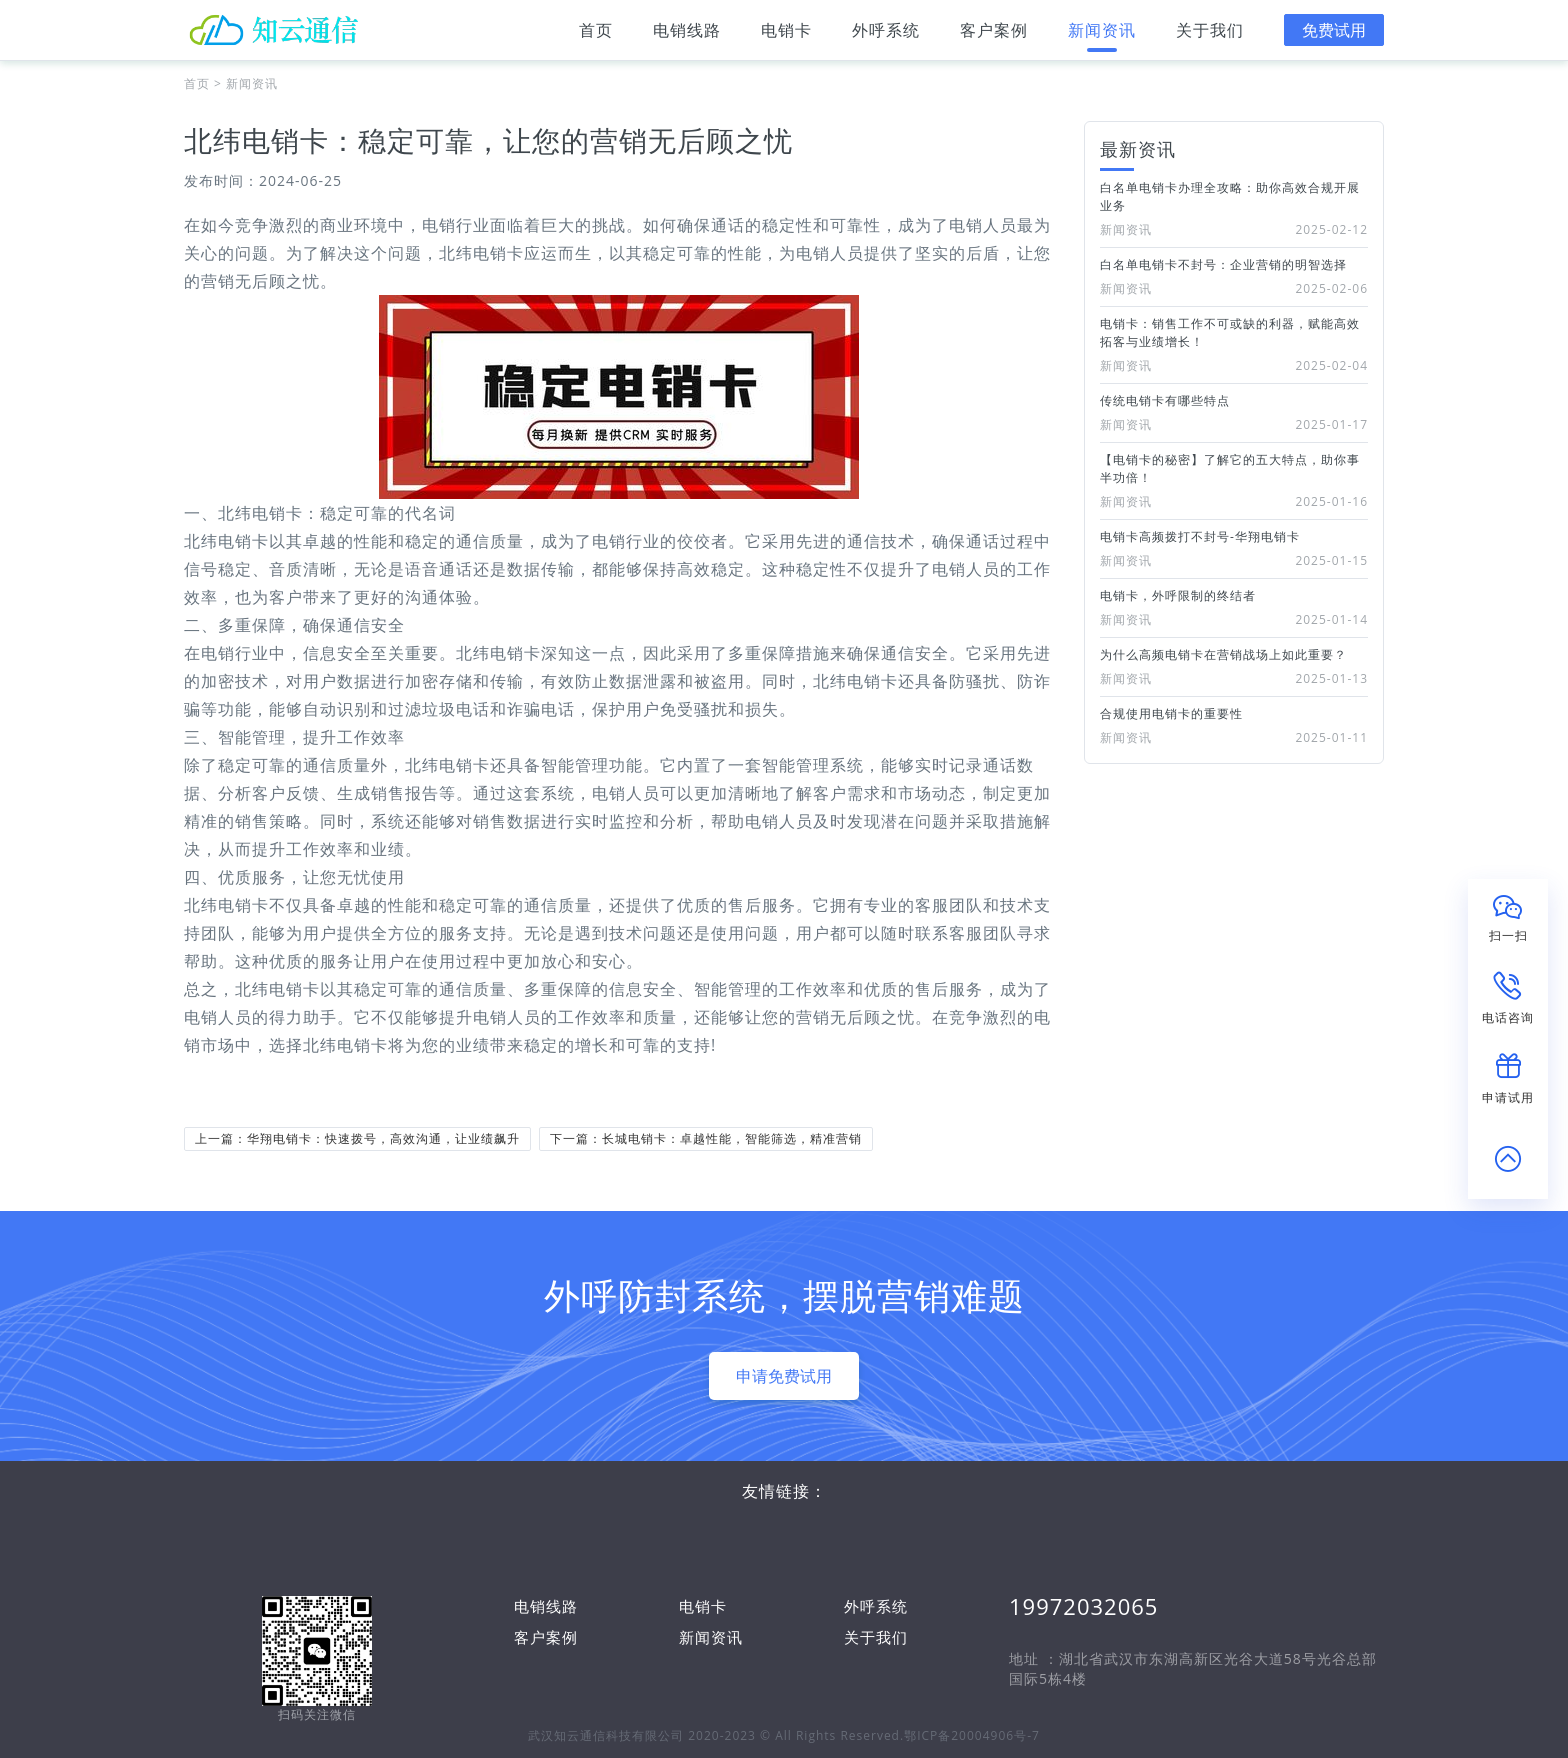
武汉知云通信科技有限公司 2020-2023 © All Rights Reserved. (716, 1735)
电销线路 (687, 35)
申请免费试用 (784, 1376)
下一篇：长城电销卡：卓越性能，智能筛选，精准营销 (706, 1138)
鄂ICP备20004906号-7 (972, 1735)
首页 (596, 35)
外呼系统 (886, 35)
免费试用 (1334, 30)
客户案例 (994, 35)
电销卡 (786, 35)
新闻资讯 (1102, 35)
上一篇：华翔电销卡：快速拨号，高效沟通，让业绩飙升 (357, 1138)
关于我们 (1210, 35)
